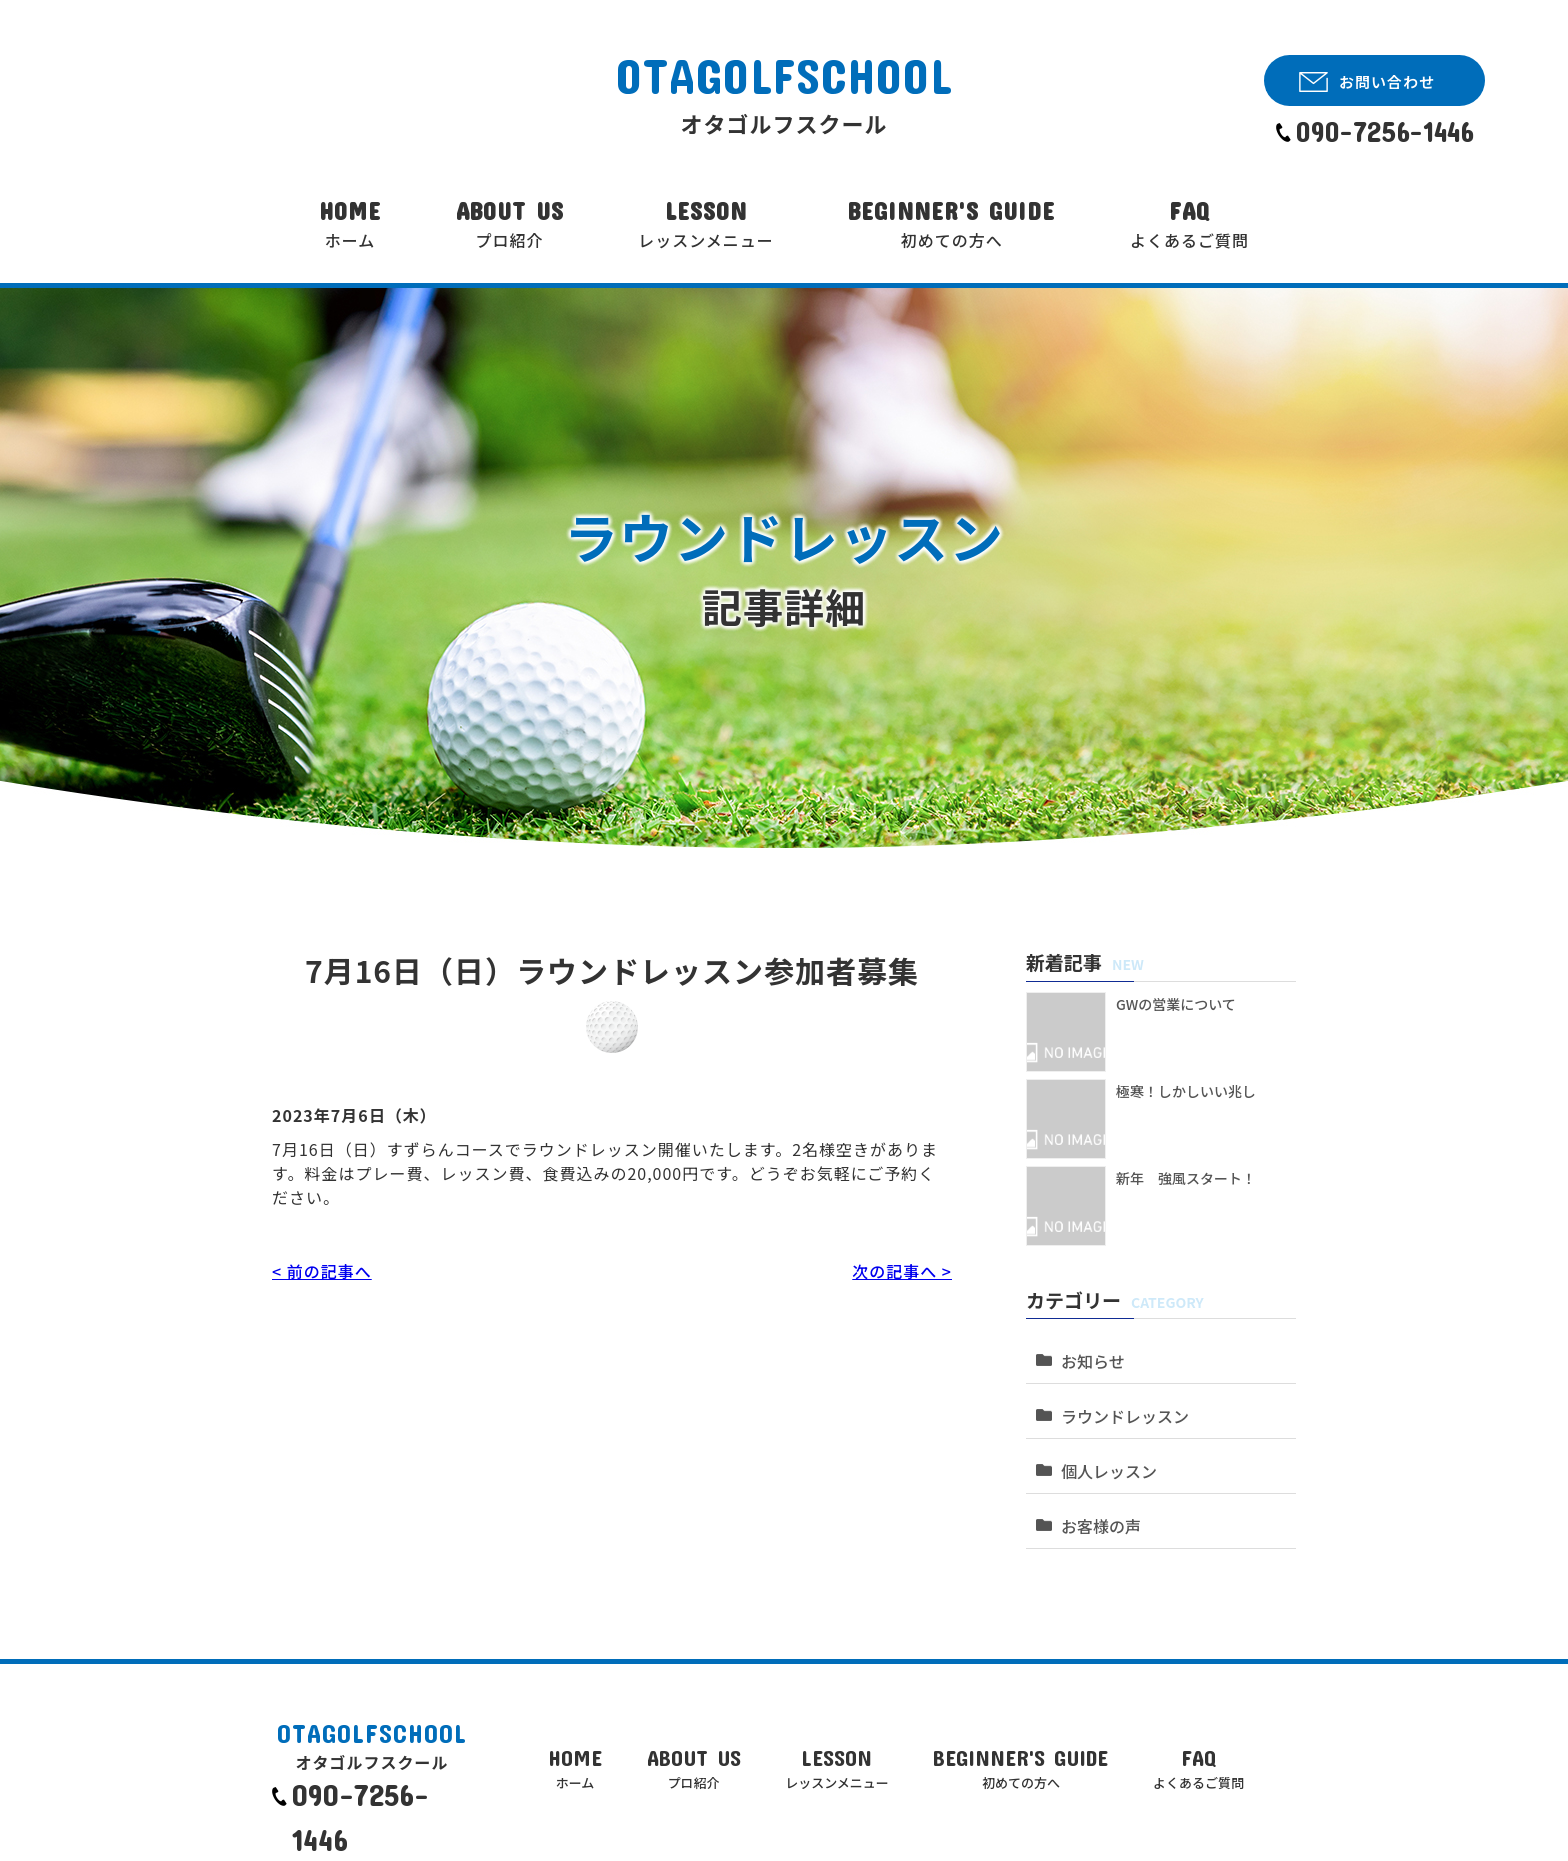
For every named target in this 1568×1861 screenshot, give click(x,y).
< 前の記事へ (321, 1271)
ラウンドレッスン (1118, 1395)
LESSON (706, 225)
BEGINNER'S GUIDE (951, 225)
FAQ (1189, 225)
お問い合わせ (1387, 81)
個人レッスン (1103, 1440)
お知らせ (1088, 1350)
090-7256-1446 (1385, 131)
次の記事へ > (902, 1271)
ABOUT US (510, 225)
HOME (350, 225)
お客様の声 (1095, 1485)
